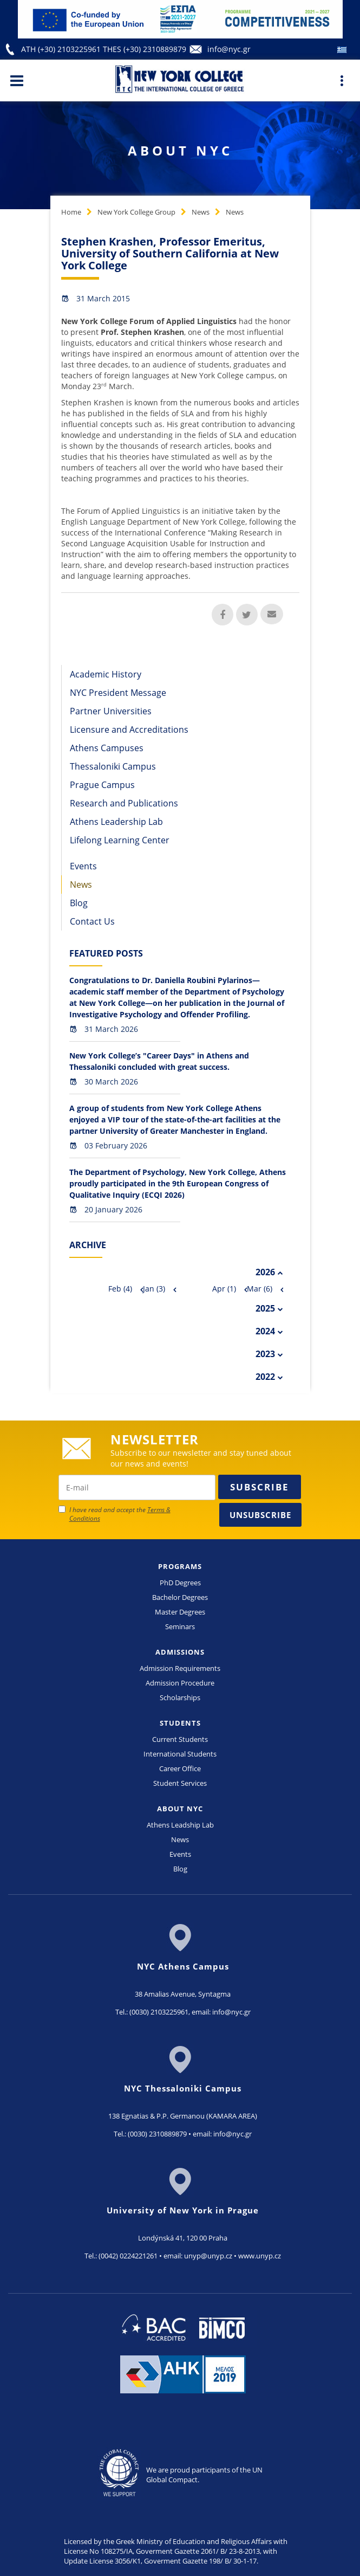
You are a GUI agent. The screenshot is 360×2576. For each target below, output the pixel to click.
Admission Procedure (180, 1683)
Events (83, 866)
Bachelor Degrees (180, 1597)
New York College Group (136, 212)
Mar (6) (259, 1288)
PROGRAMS (180, 1566)
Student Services (180, 1783)
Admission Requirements (180, 1668)
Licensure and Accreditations (129, 729)
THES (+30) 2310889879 (144, 49)
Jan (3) (154, 1288)
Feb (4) (120, 1288)
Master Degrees (180, 1612)
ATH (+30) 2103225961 (62, 49)
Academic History (105, 674)
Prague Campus (102, 785)
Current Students (180, 1739)
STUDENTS (180, 1723)
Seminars (180, 1626)
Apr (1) (224, 1288)
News (201, 212)
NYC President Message (118, 693)
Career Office (180, 1768)
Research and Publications (124, 803)
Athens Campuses (106, 748)
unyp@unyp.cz (208, 2256)
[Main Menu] (17, 80)
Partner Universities (111, 711)
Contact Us (92, 921)
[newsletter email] (136, 1487)
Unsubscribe (260, 1514)
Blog (79, 903)
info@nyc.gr (229, 49)
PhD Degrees (180, 1582)
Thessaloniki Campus (113, 766)
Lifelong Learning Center (119, 840)
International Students (180, 1754)
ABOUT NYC (180, 1808)
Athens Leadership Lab (116, 822)
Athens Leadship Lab (180, 1825)
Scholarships (180, 1697)
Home (71, 212)
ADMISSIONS (180, 1652)
